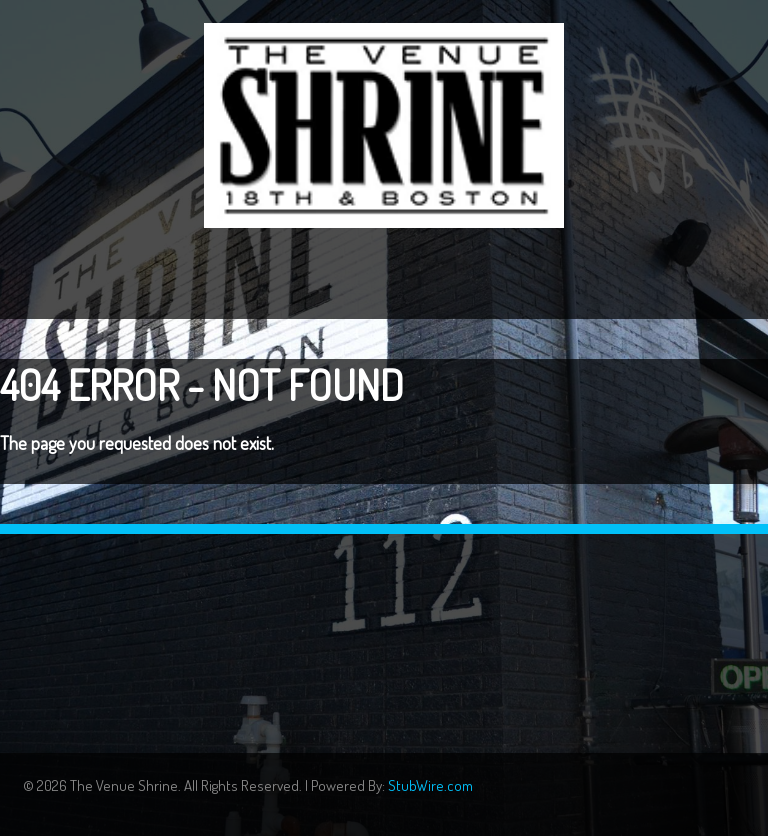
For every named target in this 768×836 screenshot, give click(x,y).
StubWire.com (430, 785)
